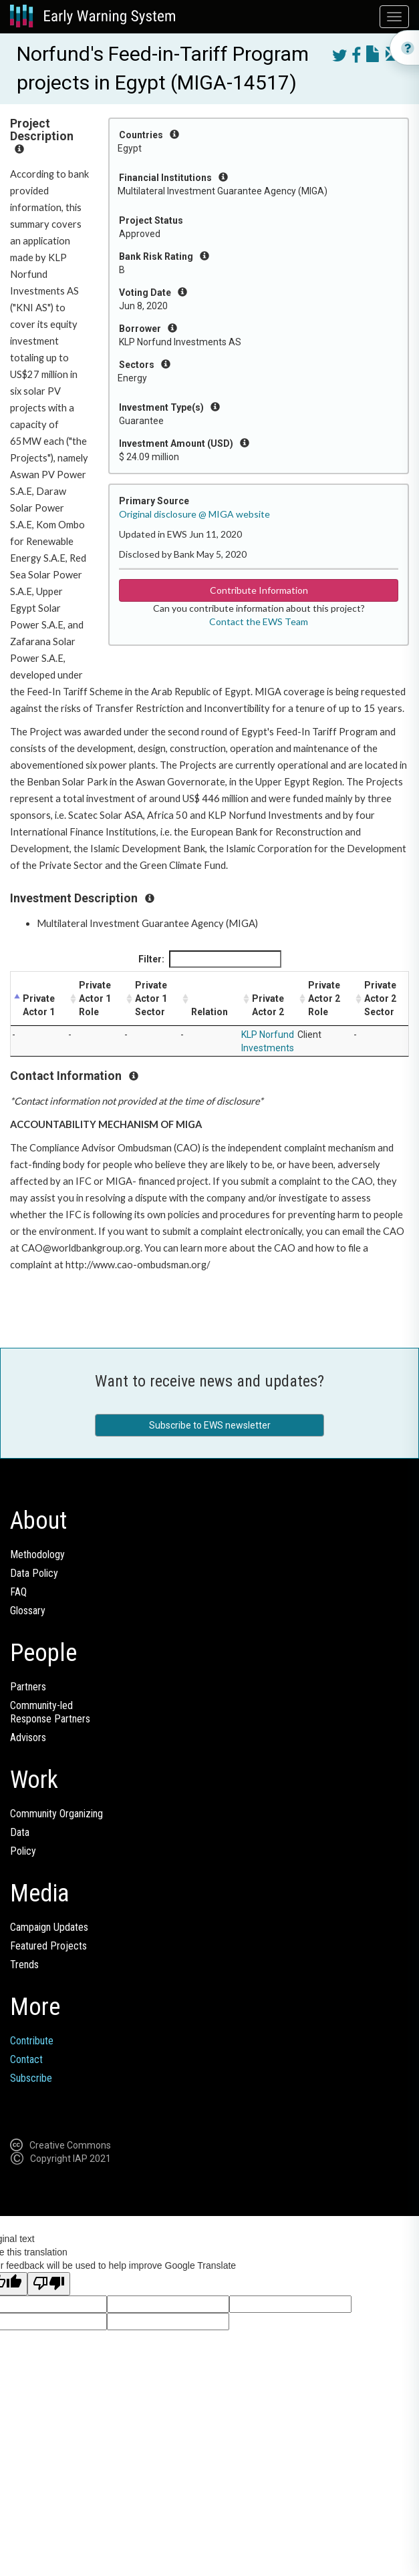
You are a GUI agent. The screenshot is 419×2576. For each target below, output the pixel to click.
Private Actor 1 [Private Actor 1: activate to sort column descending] (39, 1005)
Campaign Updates (49, 1927)
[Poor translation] (48, 2283)
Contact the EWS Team (258, 621)
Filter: (209, 959)
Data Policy (34, 1573)
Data (19, 1832)
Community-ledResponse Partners (50, 1712)
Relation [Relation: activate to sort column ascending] (209, 1011)
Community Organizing (56, 1813)
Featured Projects (48, 1946)
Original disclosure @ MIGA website (194, 514)
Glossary (27, 1610)
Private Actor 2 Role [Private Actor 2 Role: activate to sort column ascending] (324, 998)
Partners (28, 1686)
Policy (23, 1851)
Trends (24, 1964)
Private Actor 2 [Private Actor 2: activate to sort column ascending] (268, 1005)
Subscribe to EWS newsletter (210, 1425)
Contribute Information (259, 590)
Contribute (31, 2040)
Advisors (28, 1737)
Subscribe (31, 2078)
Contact (26, 2059)
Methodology (37, 1554)
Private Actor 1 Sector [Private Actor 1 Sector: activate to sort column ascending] (151, 998)
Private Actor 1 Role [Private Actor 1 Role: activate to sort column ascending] (95, 998)
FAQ (18, 1592)
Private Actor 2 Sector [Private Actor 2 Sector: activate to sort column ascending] (380, 998)
